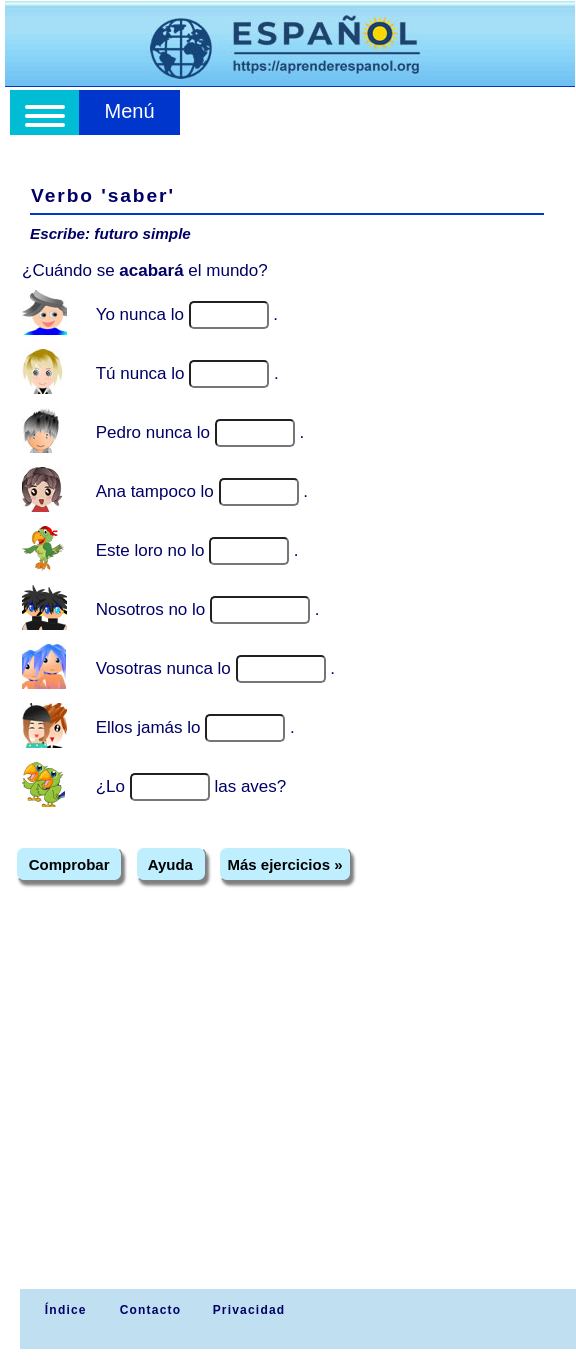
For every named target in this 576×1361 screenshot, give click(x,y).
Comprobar (69, 864)
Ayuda (170, 864)
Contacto (151, 1310)
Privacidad (249, 1310)
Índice (63, 1310)
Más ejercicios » (284, 864)
